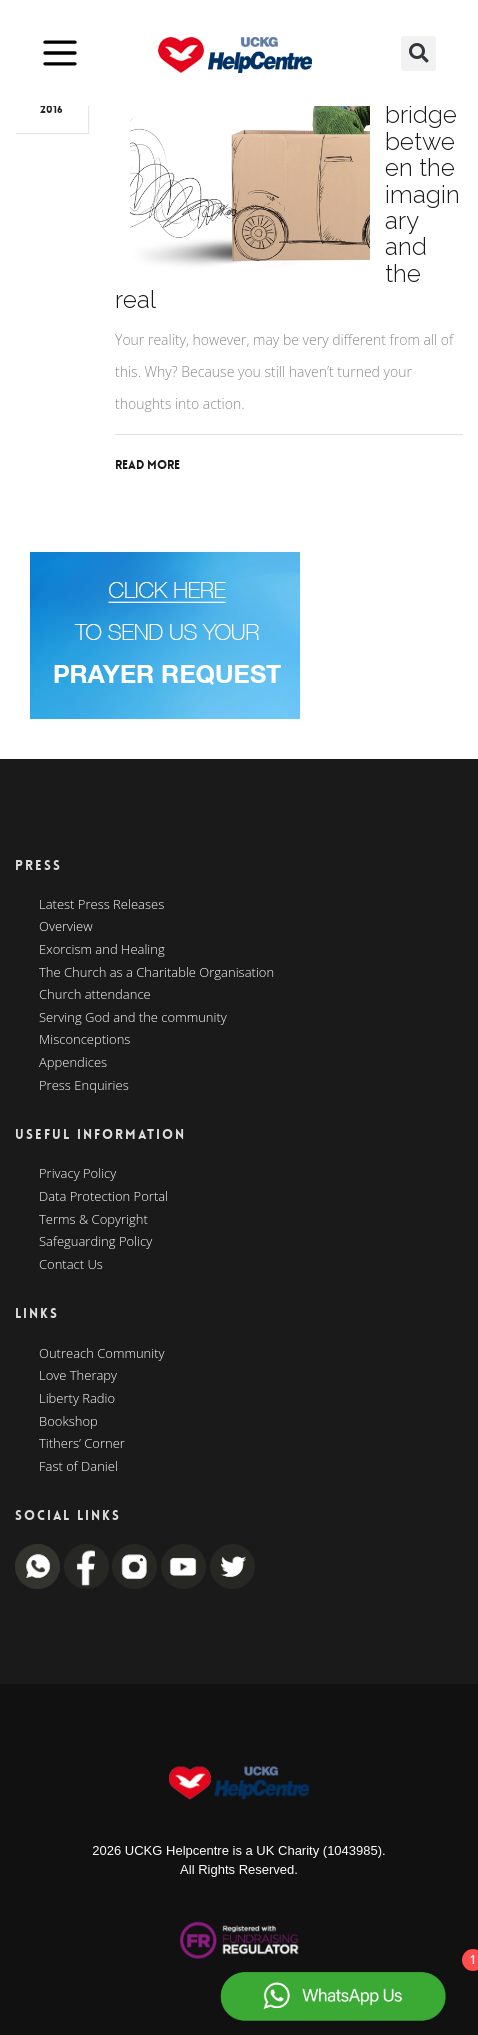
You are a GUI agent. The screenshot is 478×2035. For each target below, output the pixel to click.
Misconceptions (84, 1040)
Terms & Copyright (93, 1220)
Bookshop (68, 1422)
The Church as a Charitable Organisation (156, 973)
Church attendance (95, 995)
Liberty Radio (77, 1399)
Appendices (73, 1063)
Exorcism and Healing (102, 950)
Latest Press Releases (101, 905)
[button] (418, 53)
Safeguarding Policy (95, 1242)
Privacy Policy (77, 1174)
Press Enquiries (84, 1086)
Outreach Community (102, 1354)
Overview (66, 927)
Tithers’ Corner (82, 1444)
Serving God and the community (133, 1018)
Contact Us (71, 1265)
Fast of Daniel (78, 1467)
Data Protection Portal (103, 1197)
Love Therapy (78, 1376)
